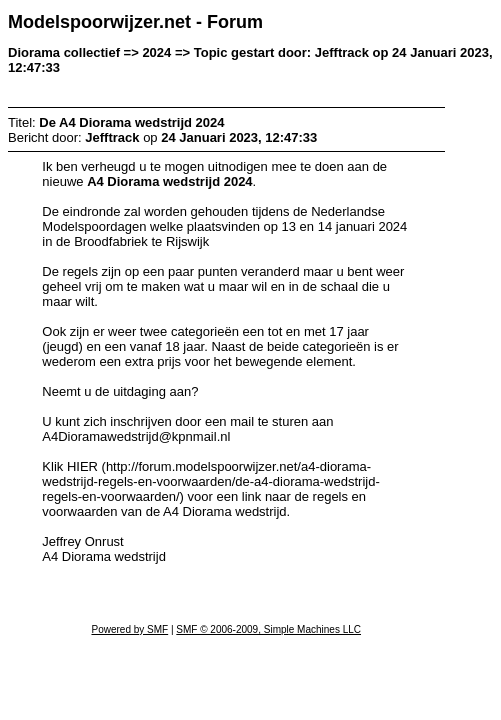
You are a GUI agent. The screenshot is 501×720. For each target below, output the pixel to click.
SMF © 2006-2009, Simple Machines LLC (268, 629)
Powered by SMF (129, 629)
